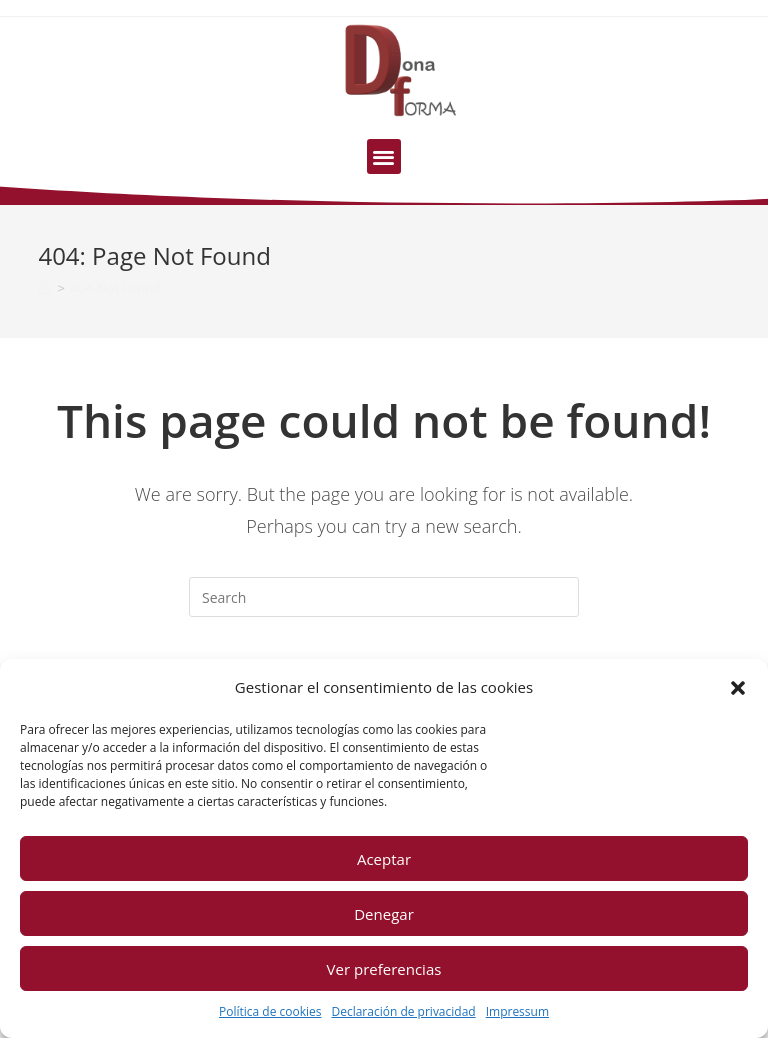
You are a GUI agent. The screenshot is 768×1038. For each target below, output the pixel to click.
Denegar (384, 914)
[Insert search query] (384, 597)
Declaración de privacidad (403, 1011)
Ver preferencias (384, 969)
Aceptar (384, 859)
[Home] (44, 288)
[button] (738, 688)
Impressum (517, 1011)
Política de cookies (270, 1011)
